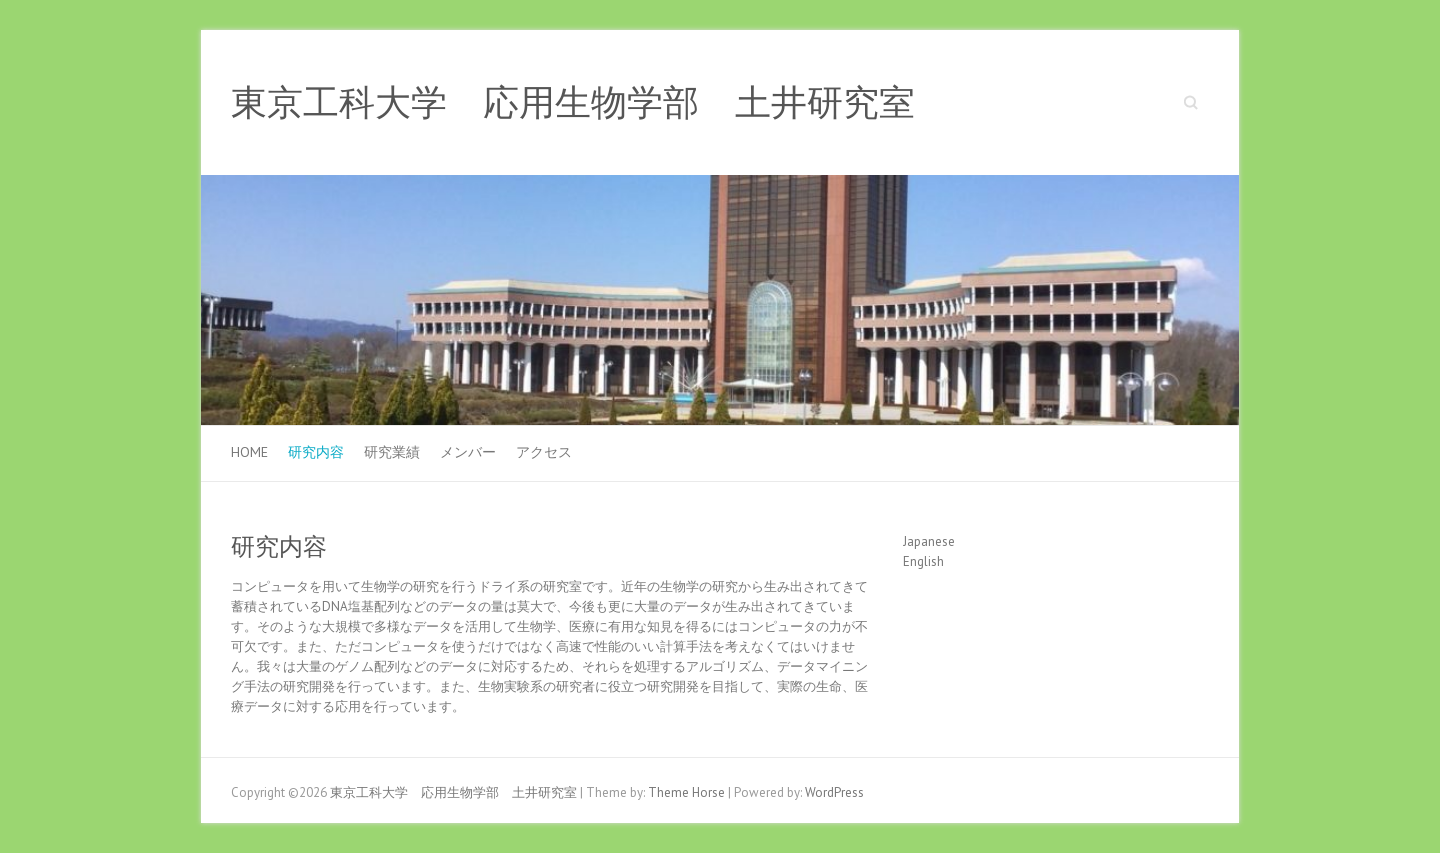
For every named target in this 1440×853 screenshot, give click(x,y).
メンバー (468, 452)
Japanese (929, 541)
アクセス (544, 452)
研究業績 (392, 452)
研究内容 (316, 452)
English (923, 561)
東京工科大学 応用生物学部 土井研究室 (573, 103)
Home (249, 452)
